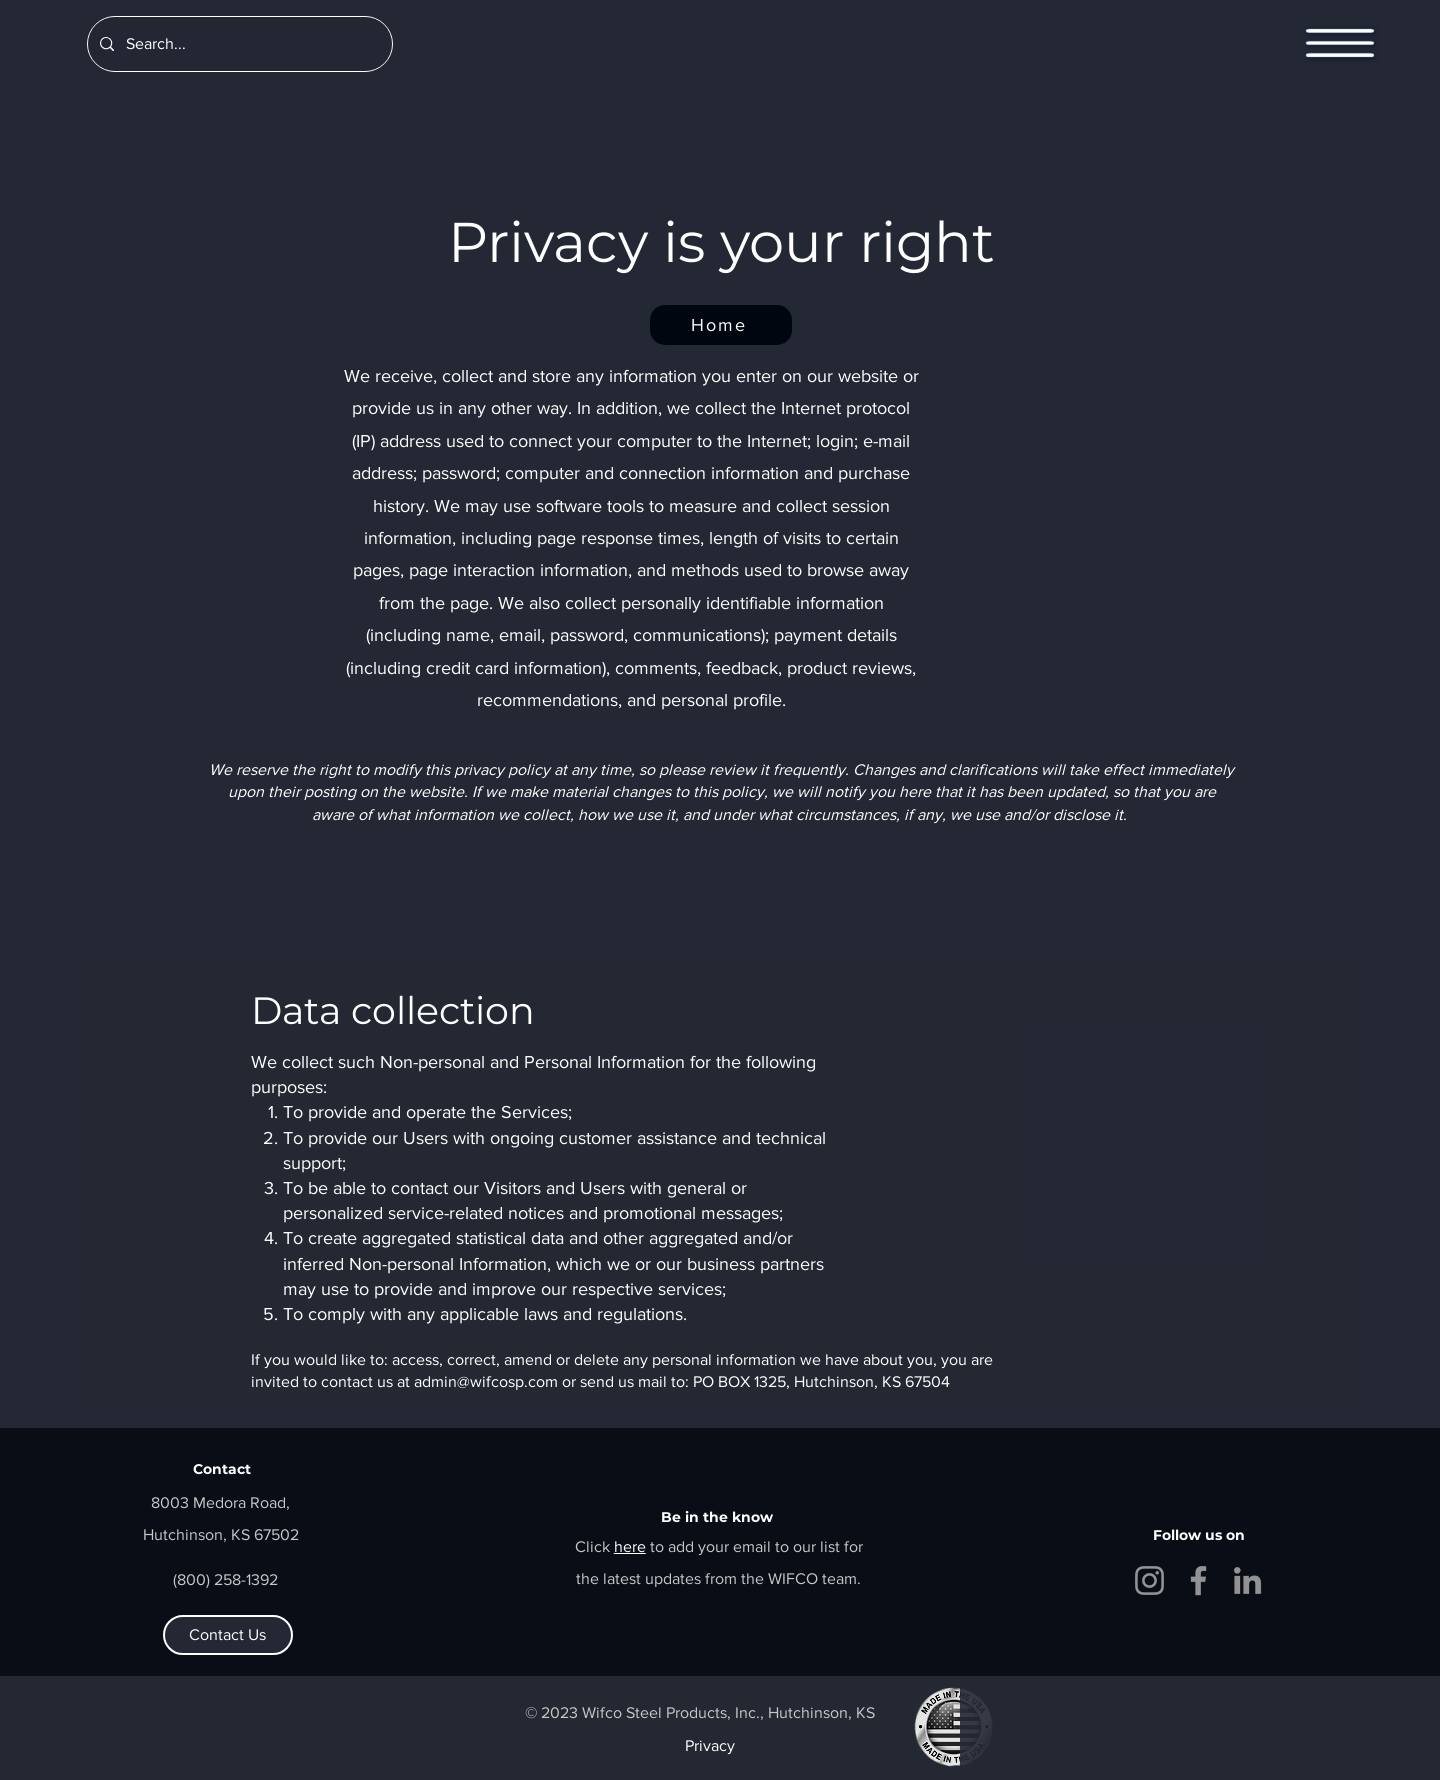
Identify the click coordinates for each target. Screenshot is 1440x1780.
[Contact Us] (228, 1635)
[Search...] (238, 44)
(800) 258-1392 (225, 1579)
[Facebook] (1198, 1580)
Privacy (710, 1745)
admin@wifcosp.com (486, 1381)
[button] (1340, 43)
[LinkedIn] (1247, 1580)
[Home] (721, 325)
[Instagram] (1149, 1580)
